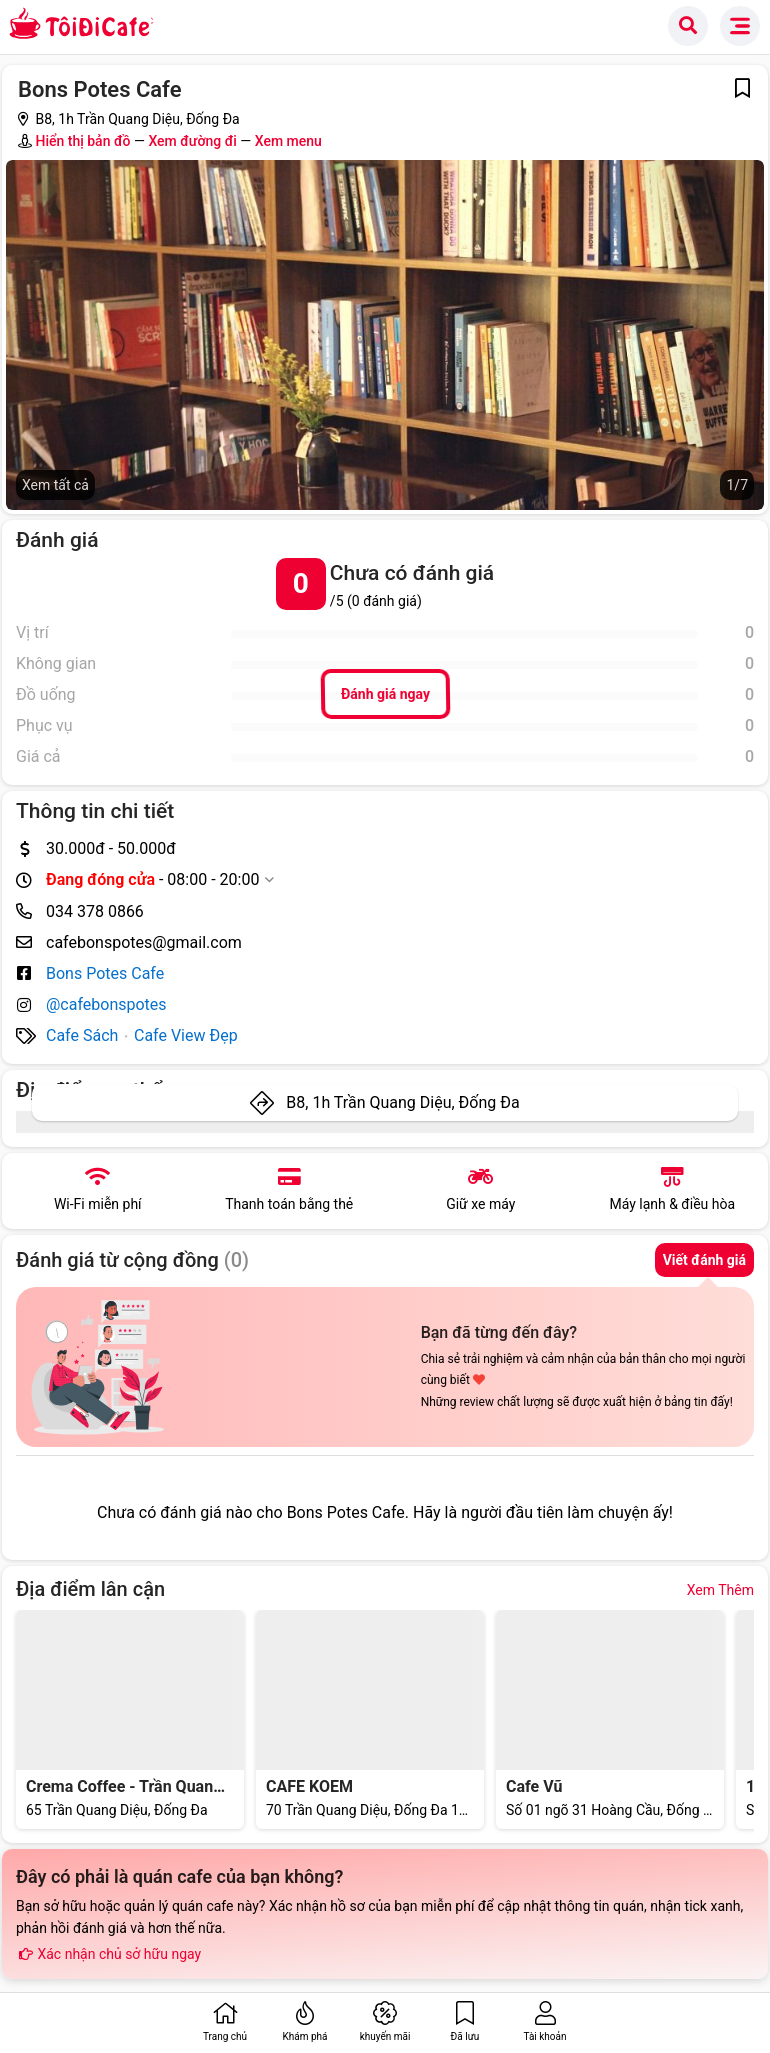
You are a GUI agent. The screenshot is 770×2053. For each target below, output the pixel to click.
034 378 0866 (95, 911)
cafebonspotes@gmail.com (144, 942)
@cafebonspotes (106, 1004)
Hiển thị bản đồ (82, 141)
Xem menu (288, 141)
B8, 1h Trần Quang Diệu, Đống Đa (402, 1102)
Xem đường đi (192, 141)
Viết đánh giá (704, 1260)
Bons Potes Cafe (105, 973)
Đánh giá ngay (384, 694)
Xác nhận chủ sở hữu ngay (108, 1954)
